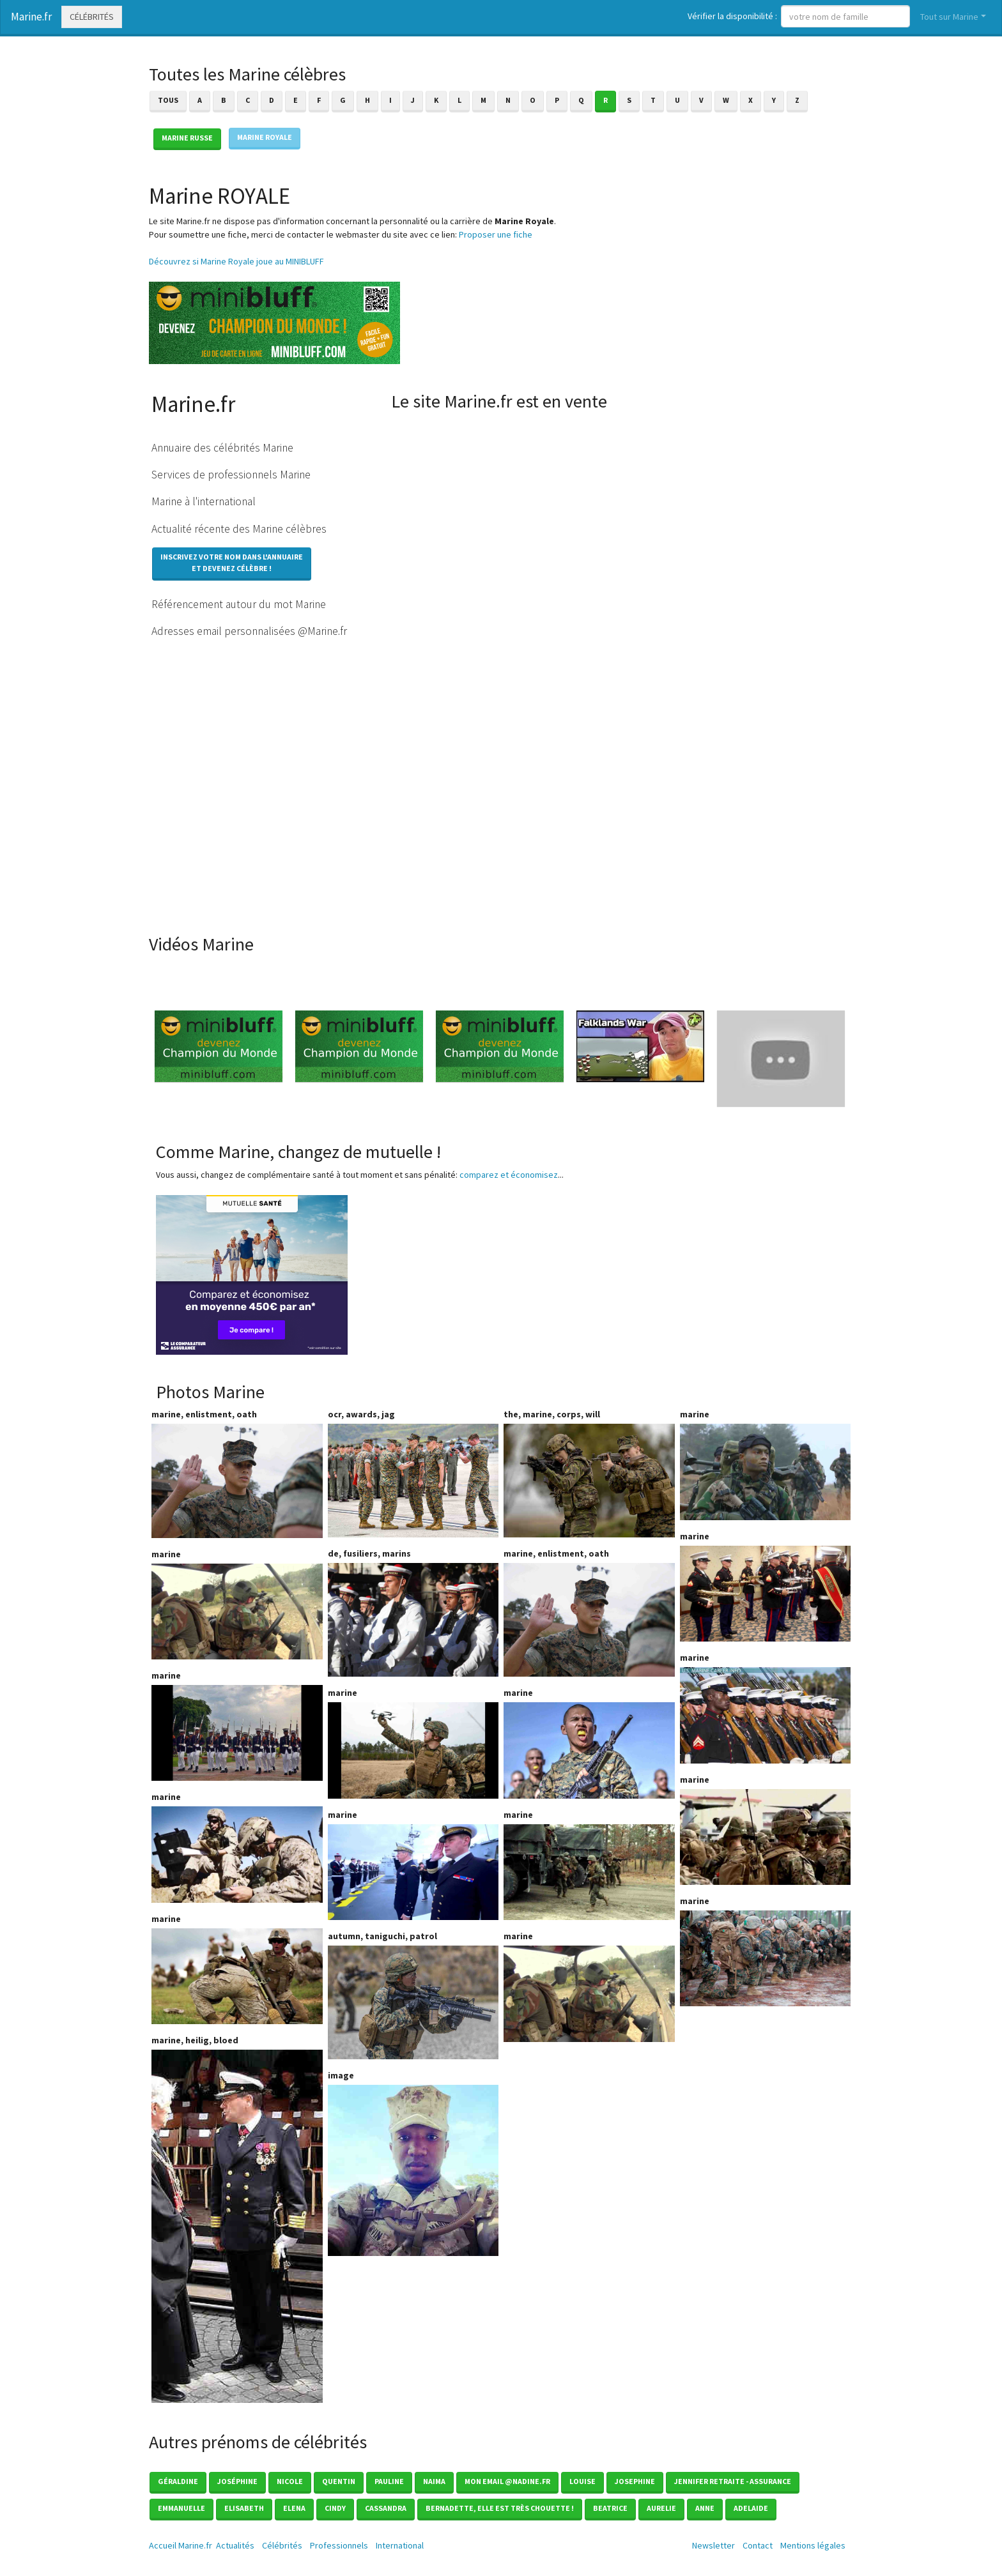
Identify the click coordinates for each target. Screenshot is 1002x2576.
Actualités (235, 2545)
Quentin (338, 2481)
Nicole (290, 2481)
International (400, 2545)
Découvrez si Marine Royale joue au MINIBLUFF (236, 261)
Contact (758, 2545)
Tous (168, 100)
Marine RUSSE (187, 137)
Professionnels (339, 2545)
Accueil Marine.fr (180, 2545)
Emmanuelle (181, 2508)
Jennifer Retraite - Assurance (732, 2481)
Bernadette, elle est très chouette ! (500, 2508)
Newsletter (713, 2545)
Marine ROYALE (264, 137)
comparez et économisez (508, 1174)
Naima (434, 2481)
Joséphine (237, 2481)
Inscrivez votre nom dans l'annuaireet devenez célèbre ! (231, 562)
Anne (704, 2508)
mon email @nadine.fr (507, 2481)
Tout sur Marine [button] (949, 16)
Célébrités (92, 16)
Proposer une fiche (495, 234)
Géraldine (178, 2481)
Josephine (635, 2481)
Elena (294, 2508)
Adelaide (751, 2508)
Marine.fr (31, 17)
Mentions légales (812, 2545)
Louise (582, 2481)
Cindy (335, 2508)
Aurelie (661, 2508)
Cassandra (385, 2508)
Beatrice (610, 2508)
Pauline (389, 2481)
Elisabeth (244, 2508)
